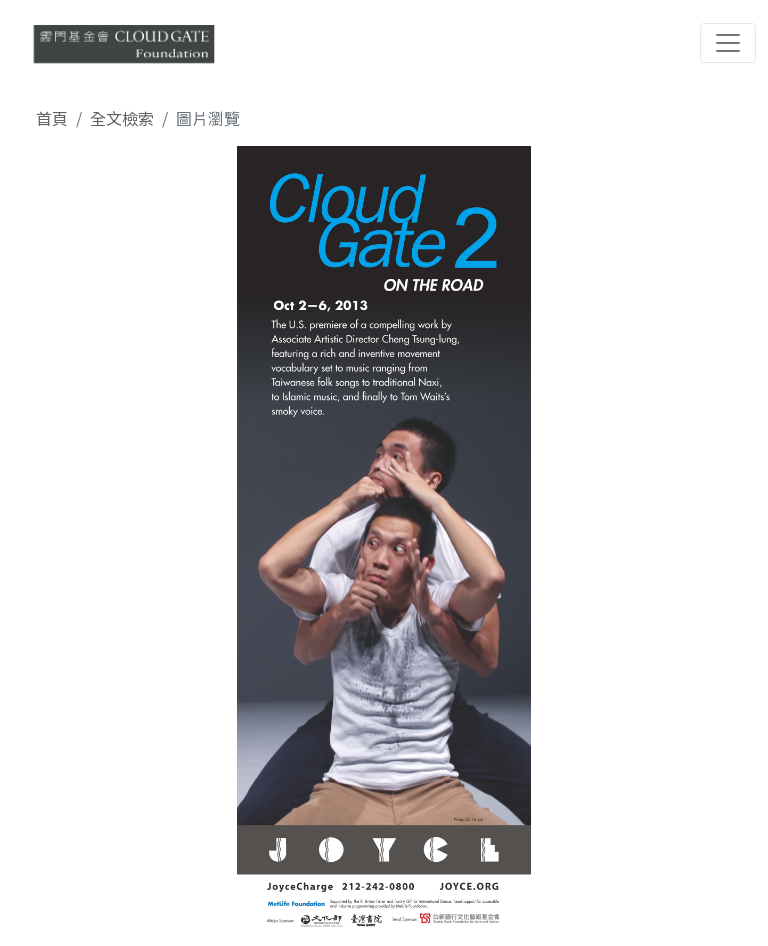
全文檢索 (122, 118)
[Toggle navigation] (728, 43)
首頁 (52, 118)
